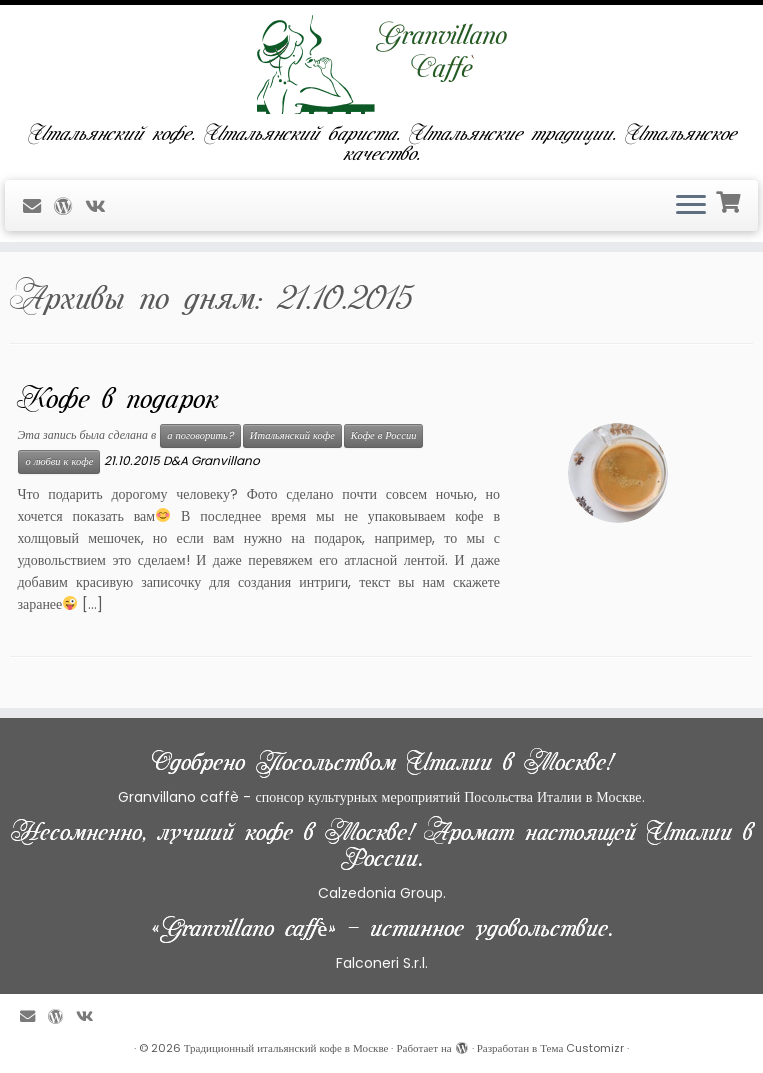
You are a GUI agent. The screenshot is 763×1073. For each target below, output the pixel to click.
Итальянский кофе (292, 435)
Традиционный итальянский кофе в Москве (286, 1048)
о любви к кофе (59, 461)
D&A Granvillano (211, 460)
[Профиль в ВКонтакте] (101, 206)
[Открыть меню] (691, 206)
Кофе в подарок (118, 398)
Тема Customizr (582, 1048)
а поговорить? (200, 435)
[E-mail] (38, 206)
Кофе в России (384, 435)
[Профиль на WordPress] (69, 206)
